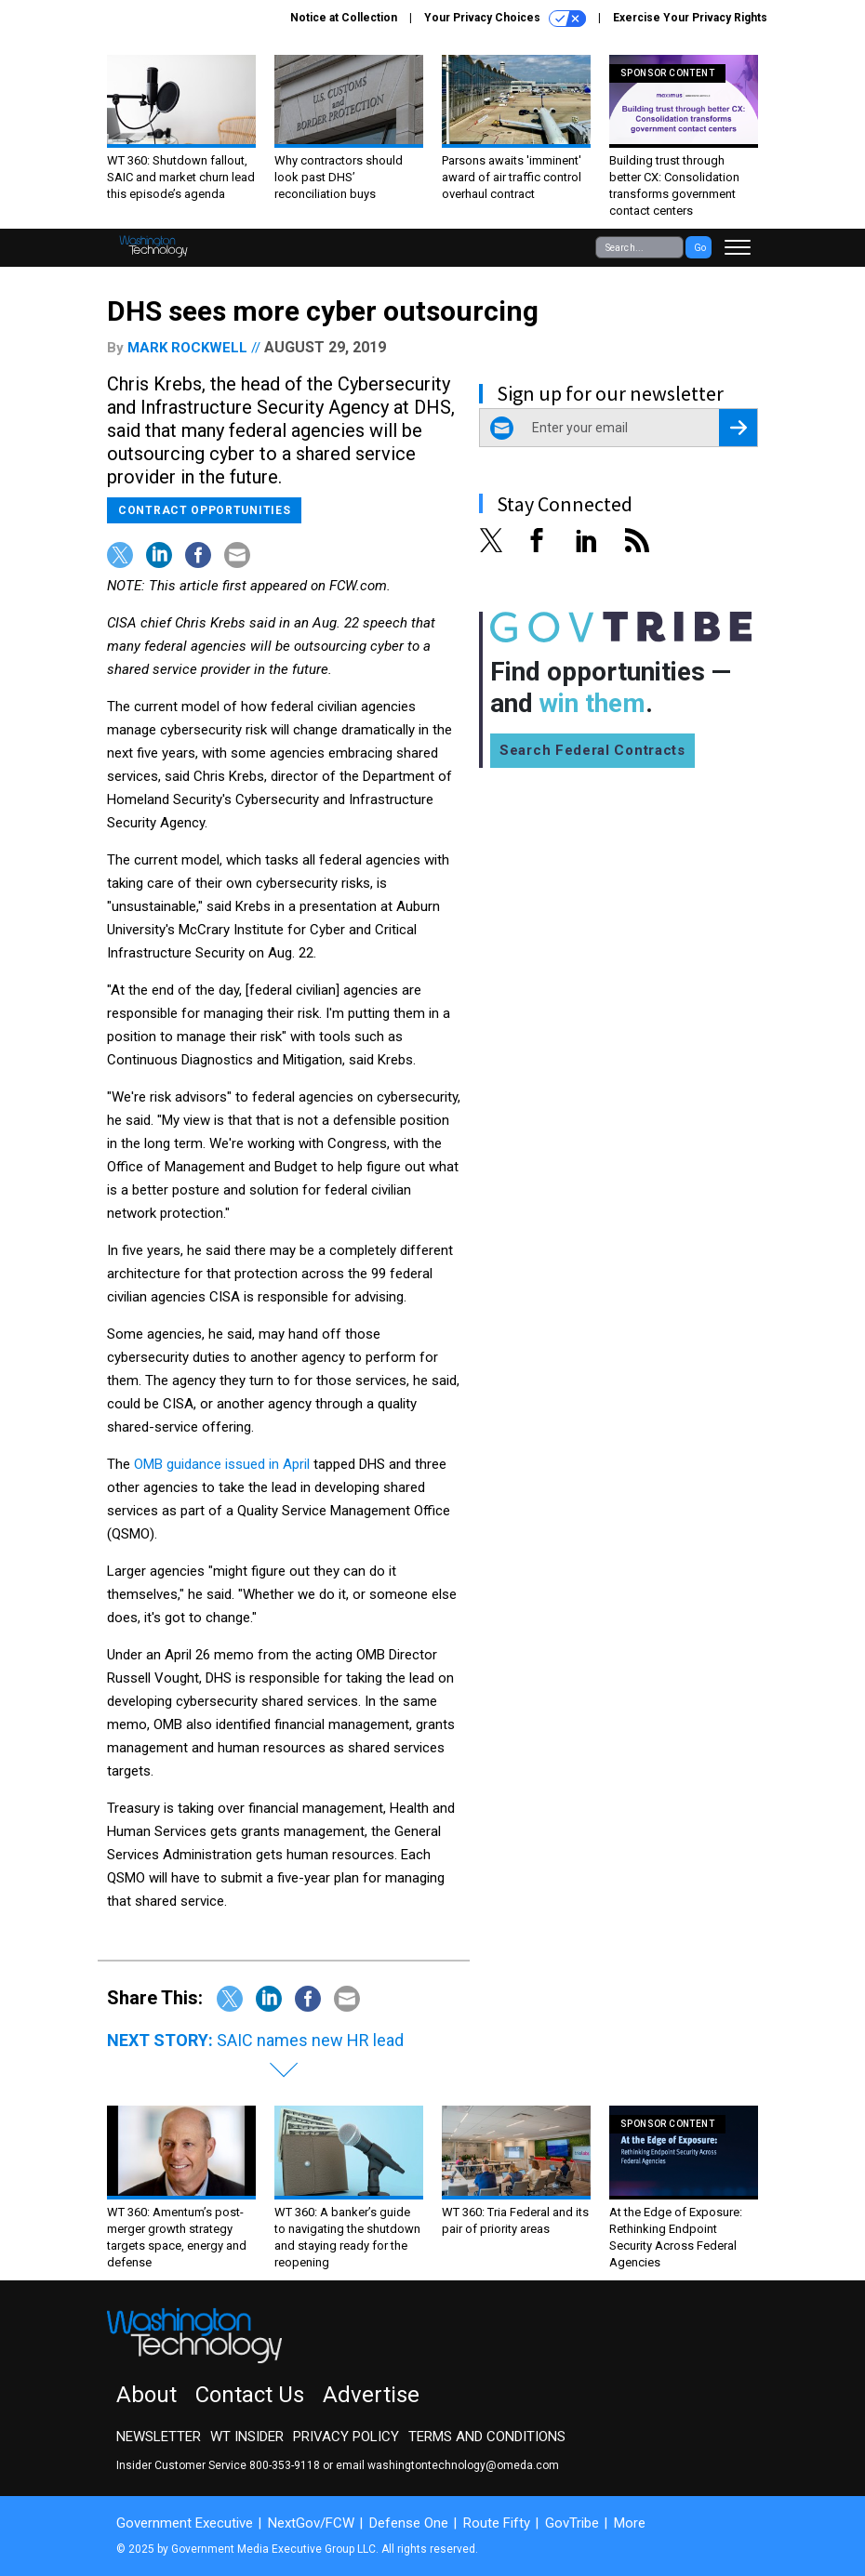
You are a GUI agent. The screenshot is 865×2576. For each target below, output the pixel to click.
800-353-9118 (284, 2465)
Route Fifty (496, 2523)
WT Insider (247, 2436)
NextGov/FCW (311, 2523)
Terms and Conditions (487, 2436)
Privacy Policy (346, 2436)
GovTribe (572, 2523)
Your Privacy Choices (505, 18)
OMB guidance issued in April (222, 1464)
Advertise (371, 2395)
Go (700, 248)
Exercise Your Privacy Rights (690, 17)
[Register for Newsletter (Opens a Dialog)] (738, 427)
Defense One (408, 2523)
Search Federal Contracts (592, 750)
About (146, 2395)
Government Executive (184, 2523)
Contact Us (249, 2395)
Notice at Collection (343, 17)
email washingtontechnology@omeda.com (447, 2465)
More (629, 2523)
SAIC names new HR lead (310, 2040)
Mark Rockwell (187, 347)
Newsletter (158, 2436)
